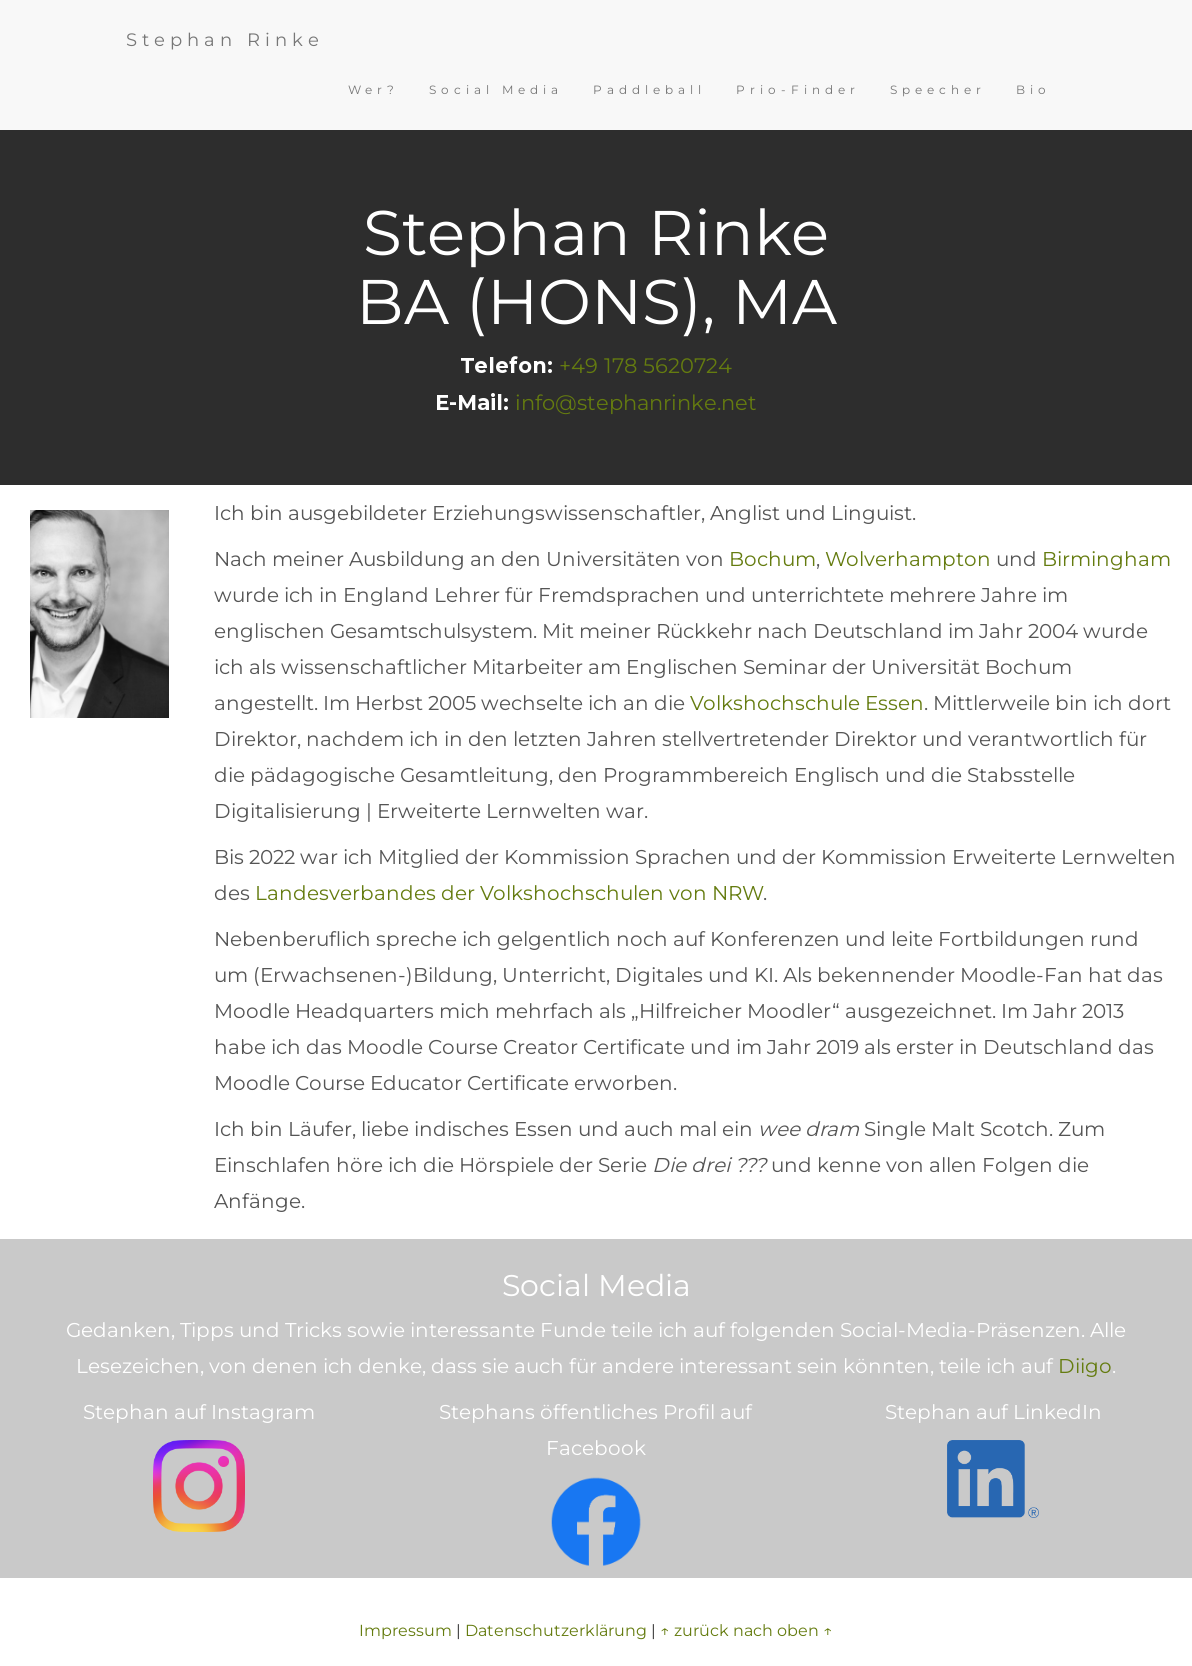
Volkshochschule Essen (807, 703)
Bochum (772, 559)
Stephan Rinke (225, 40)
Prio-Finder (798, 89)
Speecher (938, 89)
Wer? (373, 89)
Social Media (496, 89)
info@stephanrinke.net (636, 402)
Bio (1033, 89)
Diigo (1085, 1366)
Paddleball (649, 89)
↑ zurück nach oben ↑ (746, 1630)
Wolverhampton (908, 559)
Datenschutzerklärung (556, 1630)
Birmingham (1106, 559)
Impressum (405, 1630)
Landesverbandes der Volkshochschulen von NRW (509, 893)
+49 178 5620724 (645, 365)
